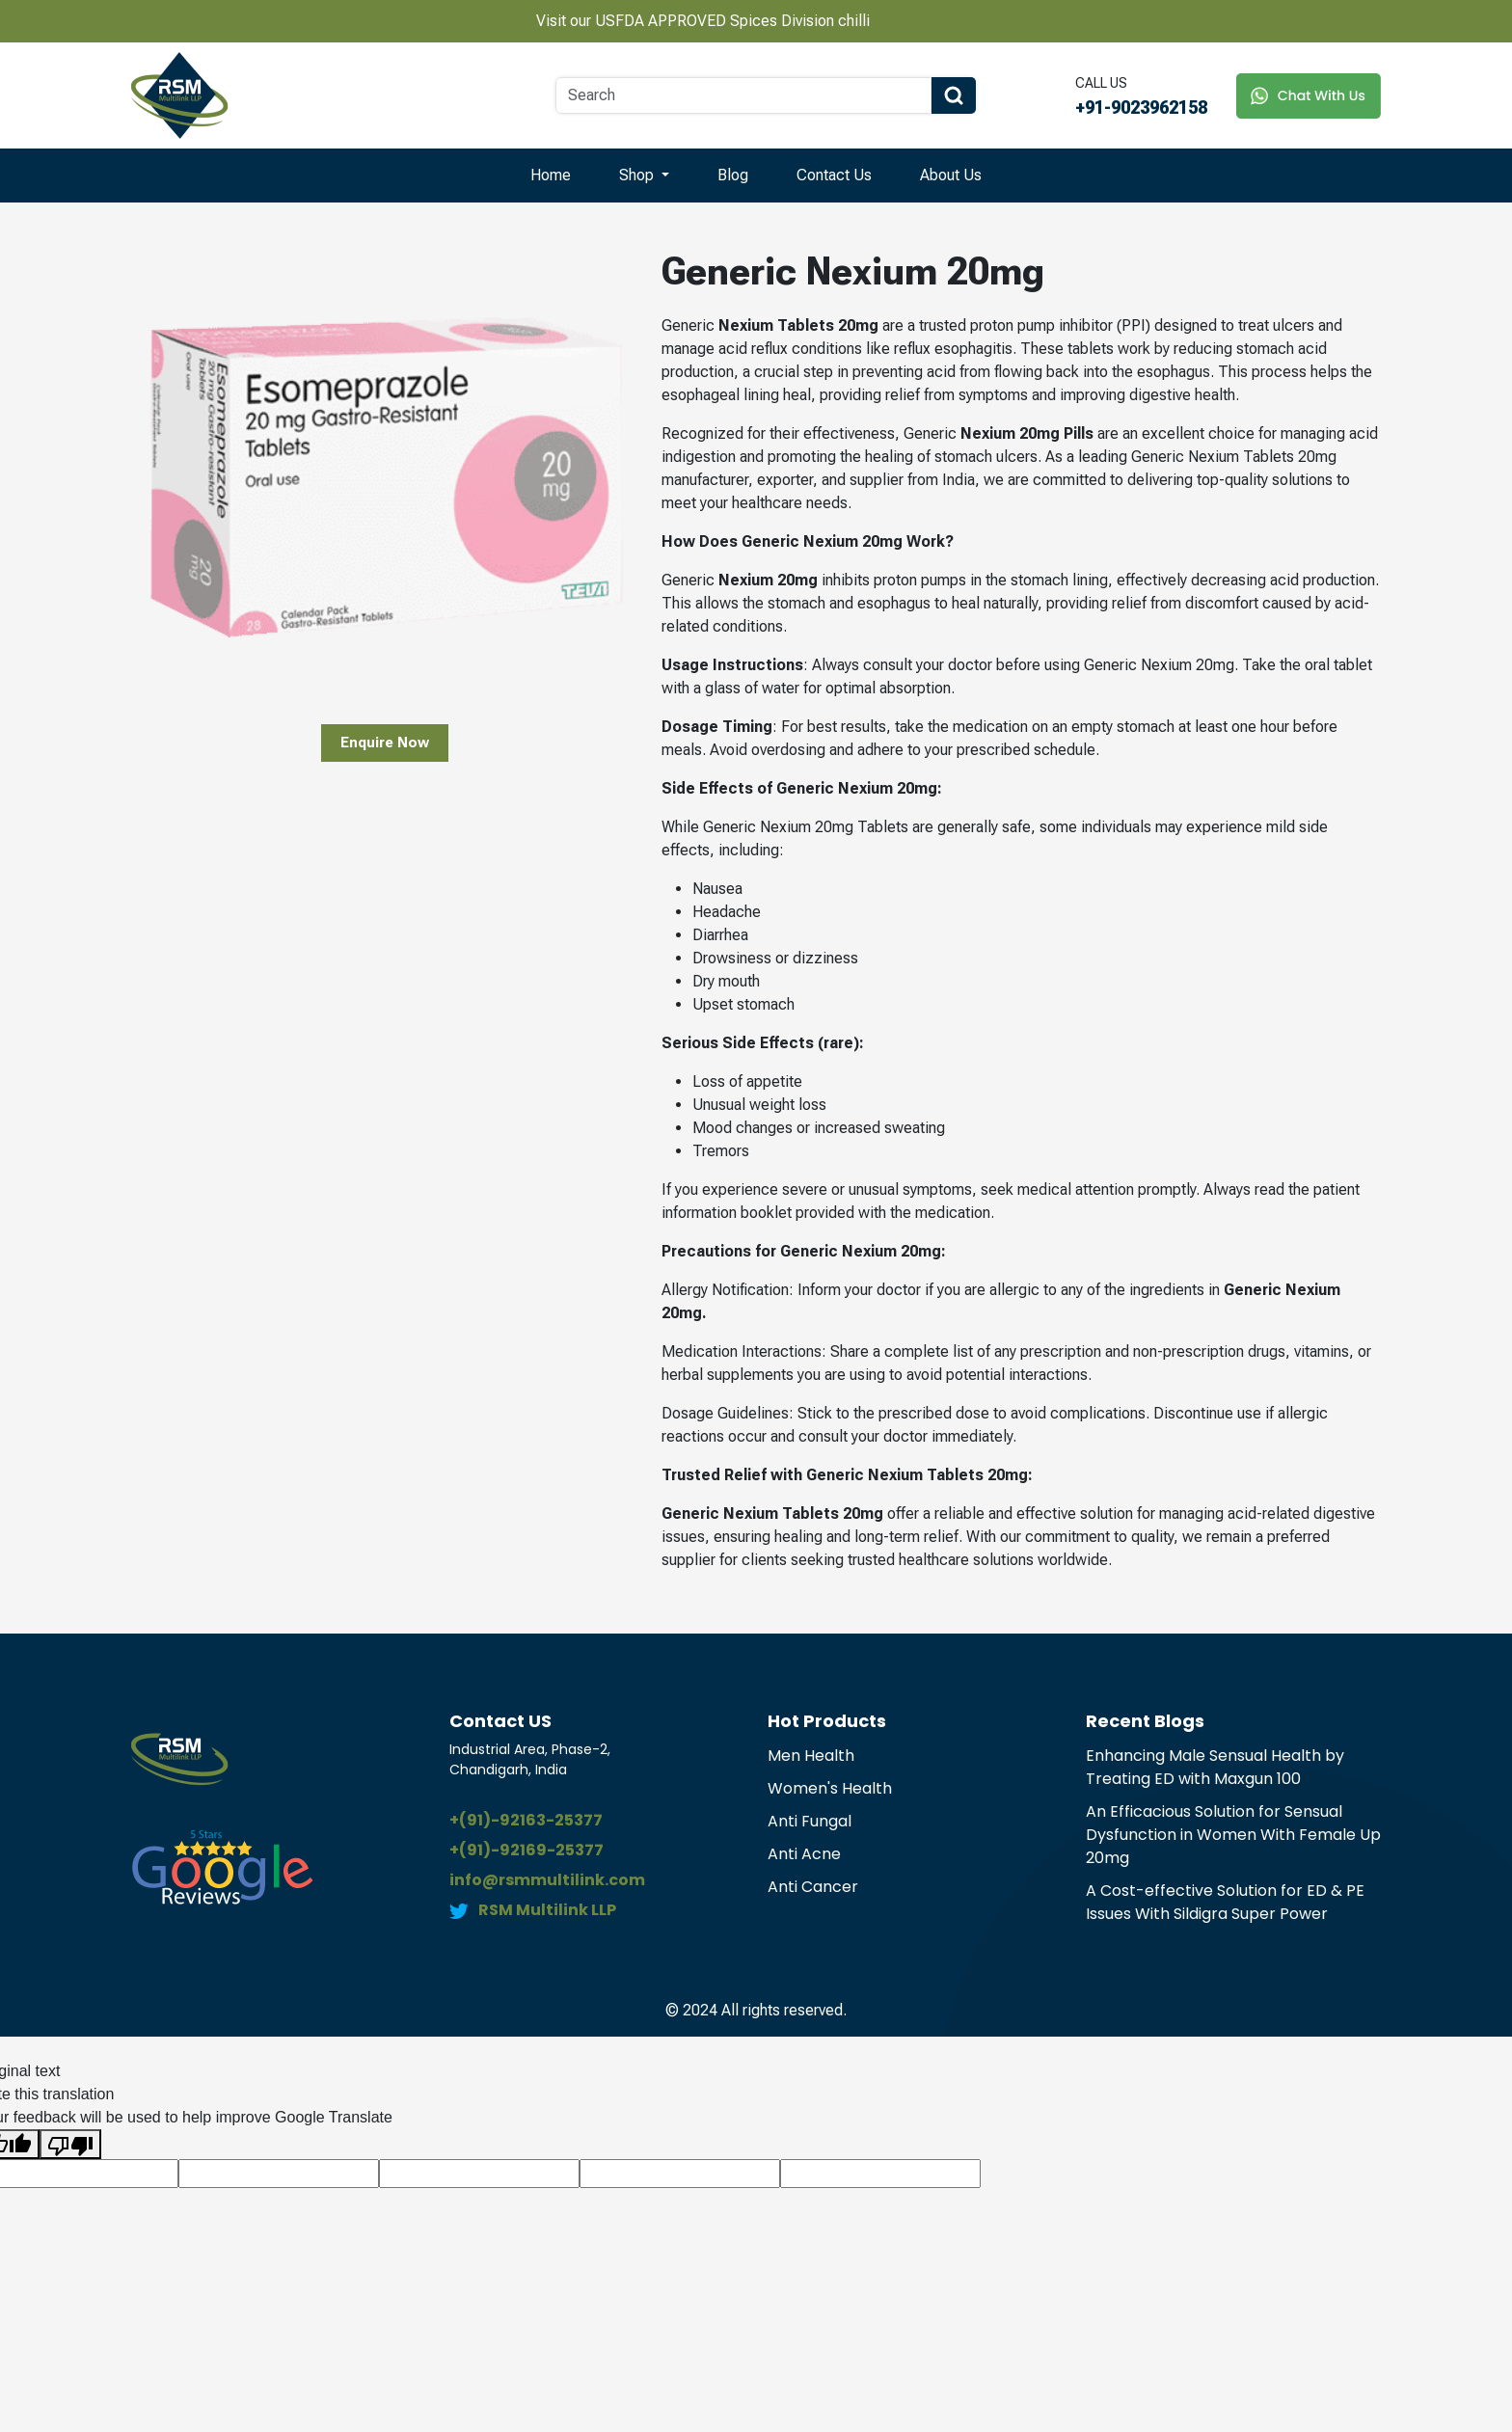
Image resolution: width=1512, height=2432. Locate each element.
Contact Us (834, 175)
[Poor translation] (70, 2144)
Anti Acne (804, 1854)
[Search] (743, 95)
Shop (638, 175)
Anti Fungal (809, 1821)
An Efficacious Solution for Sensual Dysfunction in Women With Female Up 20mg (1233, 1834)
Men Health (811, 1755)
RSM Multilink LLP (547, 1910)
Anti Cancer (813, 1887)
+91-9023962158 (1141, 107)
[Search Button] (954, 95)
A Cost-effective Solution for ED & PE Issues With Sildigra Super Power (1225, 1902)
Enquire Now (384, 742)
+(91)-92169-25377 (526, 1850)
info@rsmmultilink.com (547, 1880)
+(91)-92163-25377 (526, 1820)
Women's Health (830, 1788)
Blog (732, 175)
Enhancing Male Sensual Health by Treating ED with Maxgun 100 (1215, 1767)
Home (550, 175)
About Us (951, 175)
